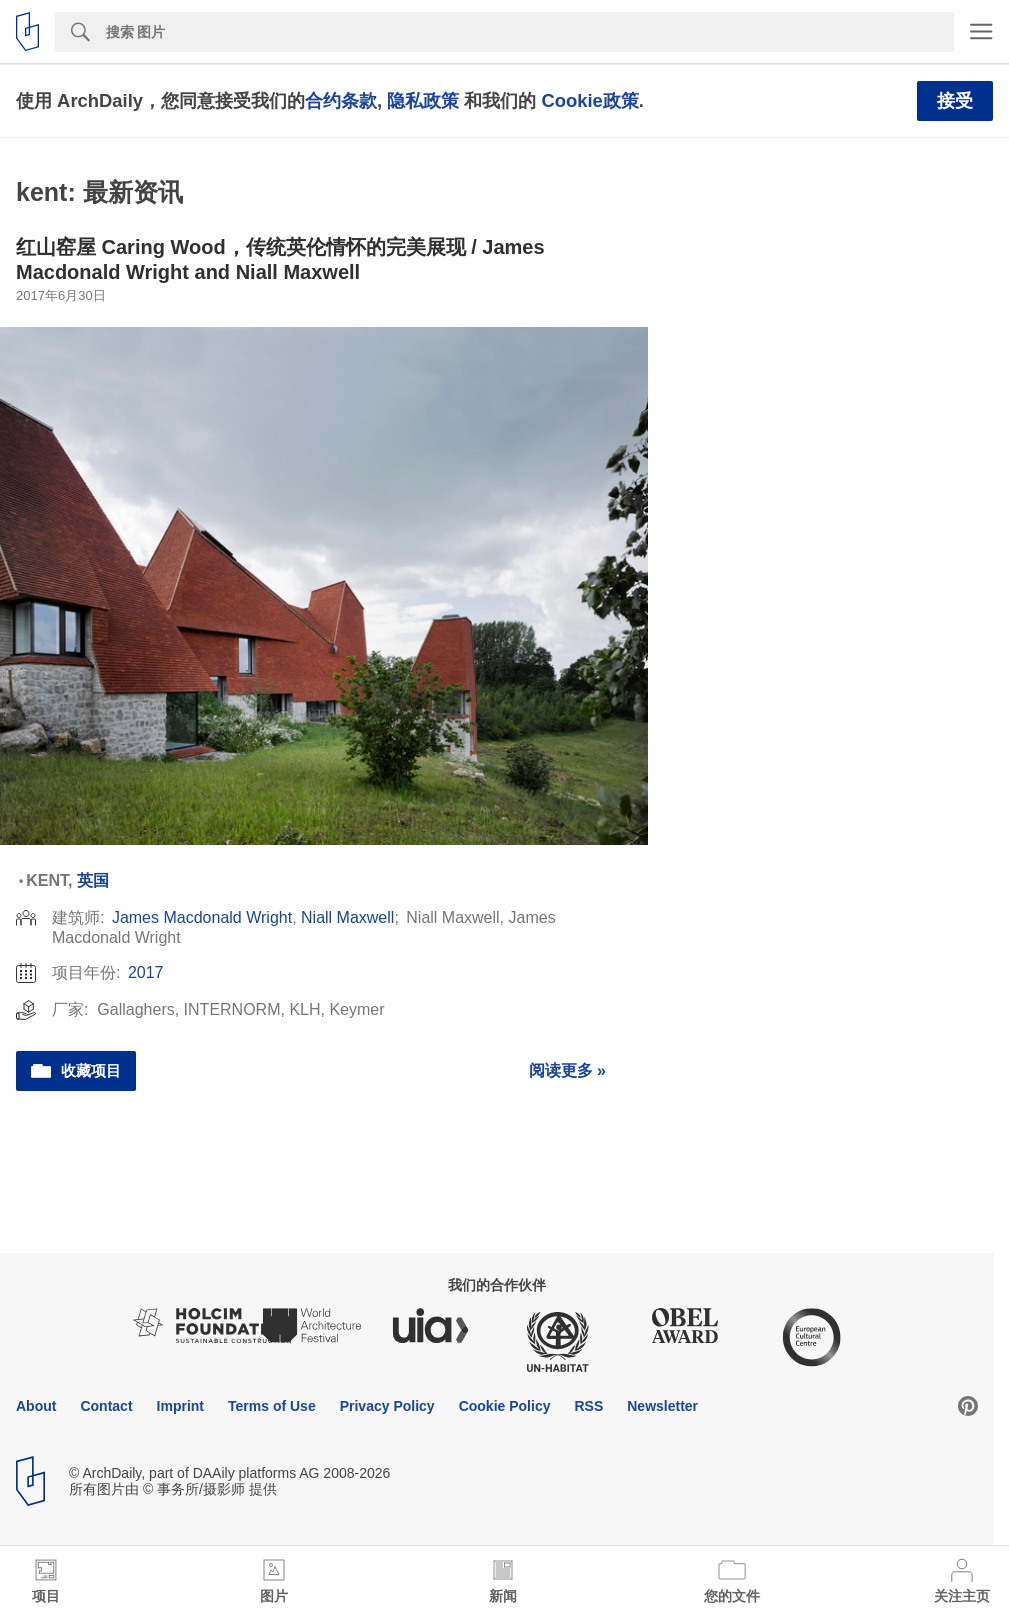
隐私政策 (423, 100)
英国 (93, 880)
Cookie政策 (589, 100)
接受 (955, 101)
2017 (146, 972)
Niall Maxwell (347, 917)
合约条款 (341, 100)
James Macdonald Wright (202, 917)
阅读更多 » (567, 1070)
